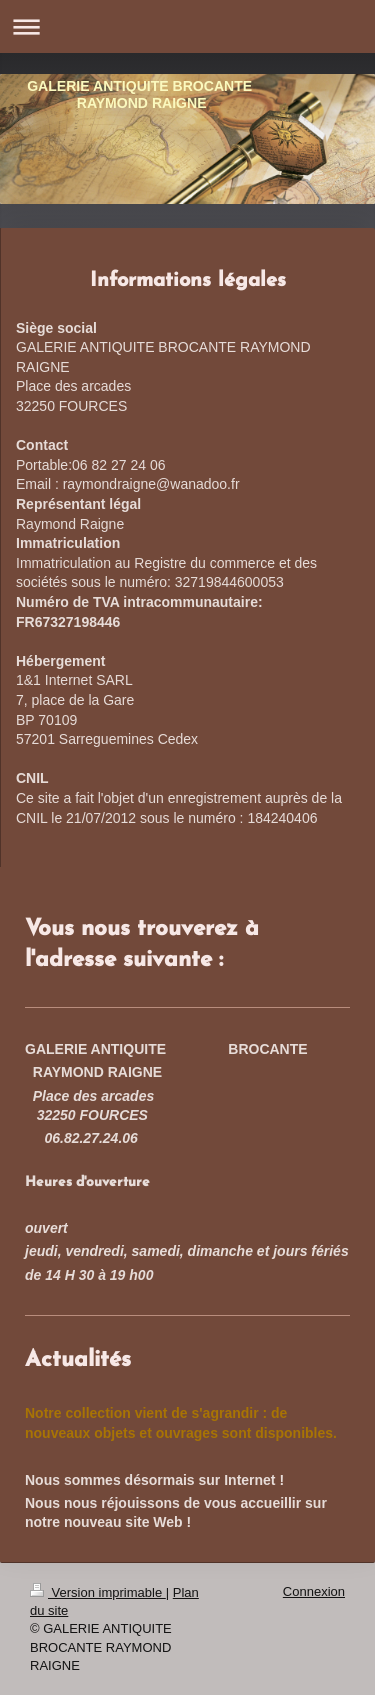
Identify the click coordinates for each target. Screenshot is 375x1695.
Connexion (314, 1591)
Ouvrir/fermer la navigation (187, 26)
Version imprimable (98, 1592)
